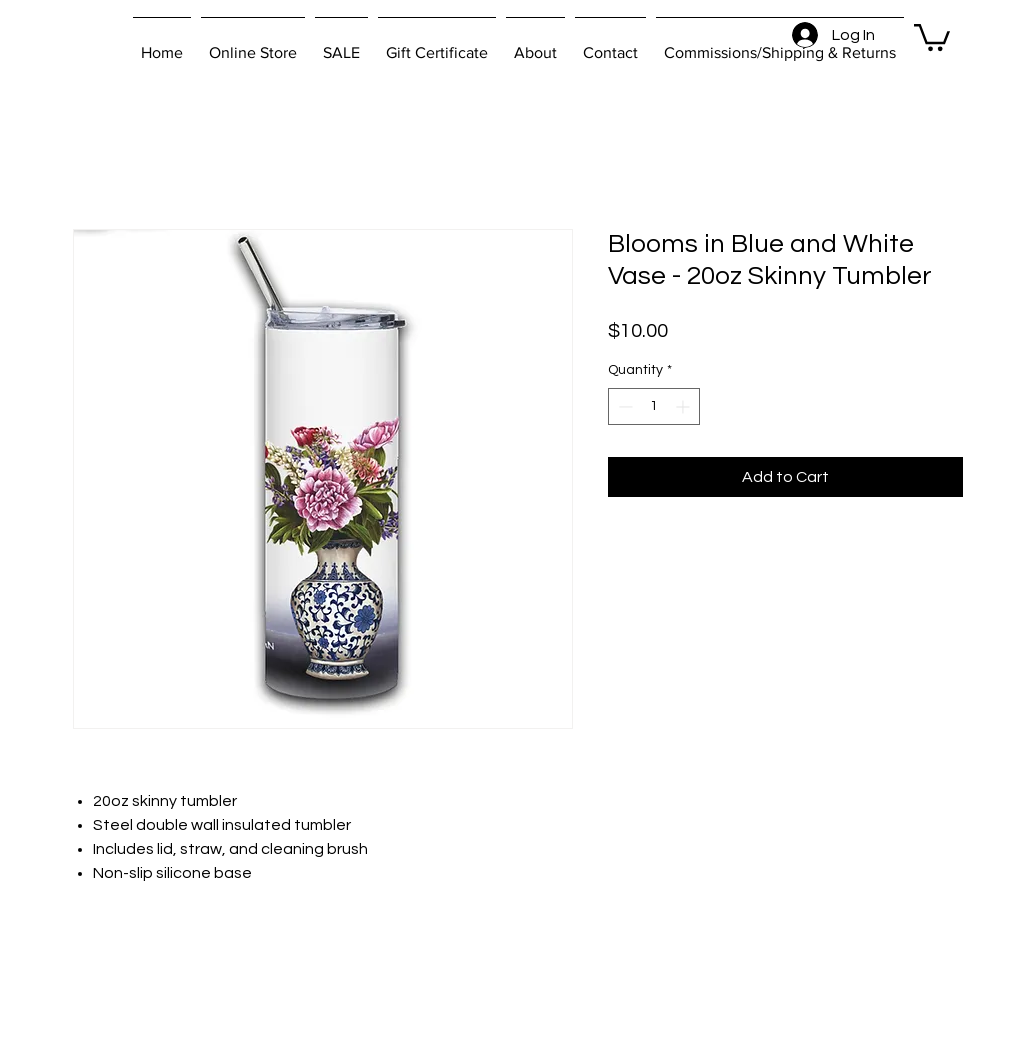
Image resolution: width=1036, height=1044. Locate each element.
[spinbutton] (654, 406)
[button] (932, 36)
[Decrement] (623, 406)
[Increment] (684, 406)
